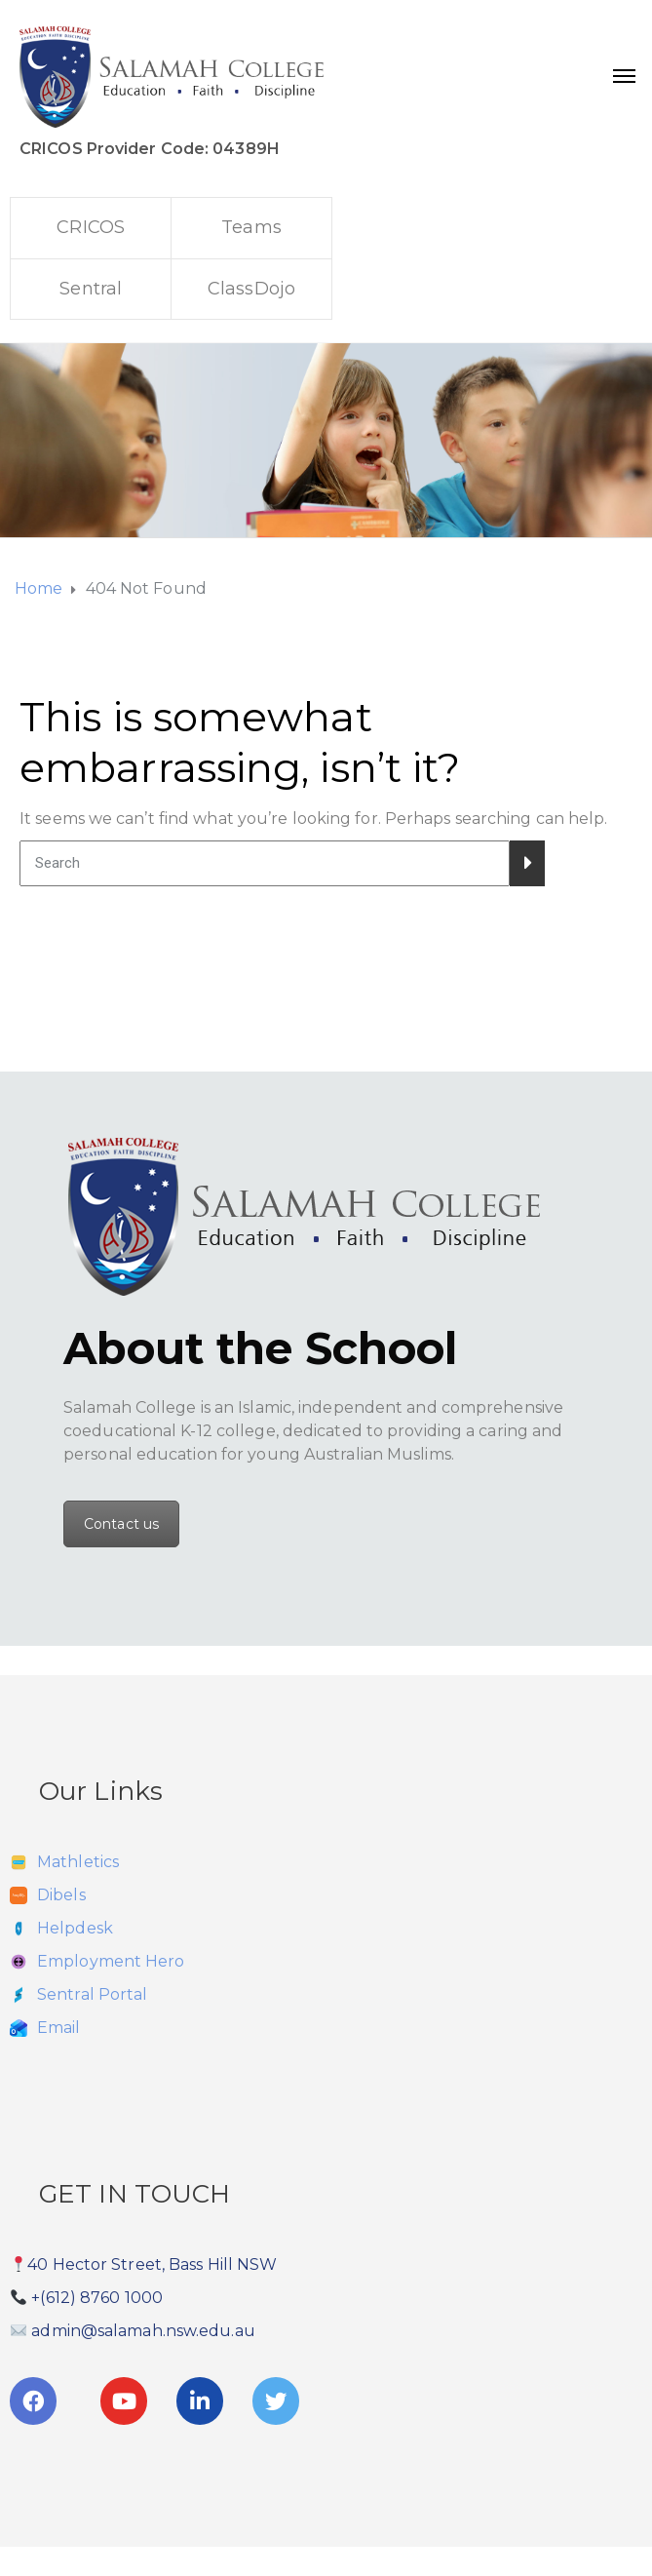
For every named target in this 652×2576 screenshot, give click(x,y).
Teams (251, 227)
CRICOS (91, 227)
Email (59, 2027)
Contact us (121, 1524)
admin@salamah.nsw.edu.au (142, 2331)
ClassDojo (251, 288)
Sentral (90, 288)
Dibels (61, 1895)
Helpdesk (75, 1928)
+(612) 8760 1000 (97, 2297)
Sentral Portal (92, 1994)
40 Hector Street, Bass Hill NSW (152, 2264)
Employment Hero (111, 1961)
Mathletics (78, 1862)
